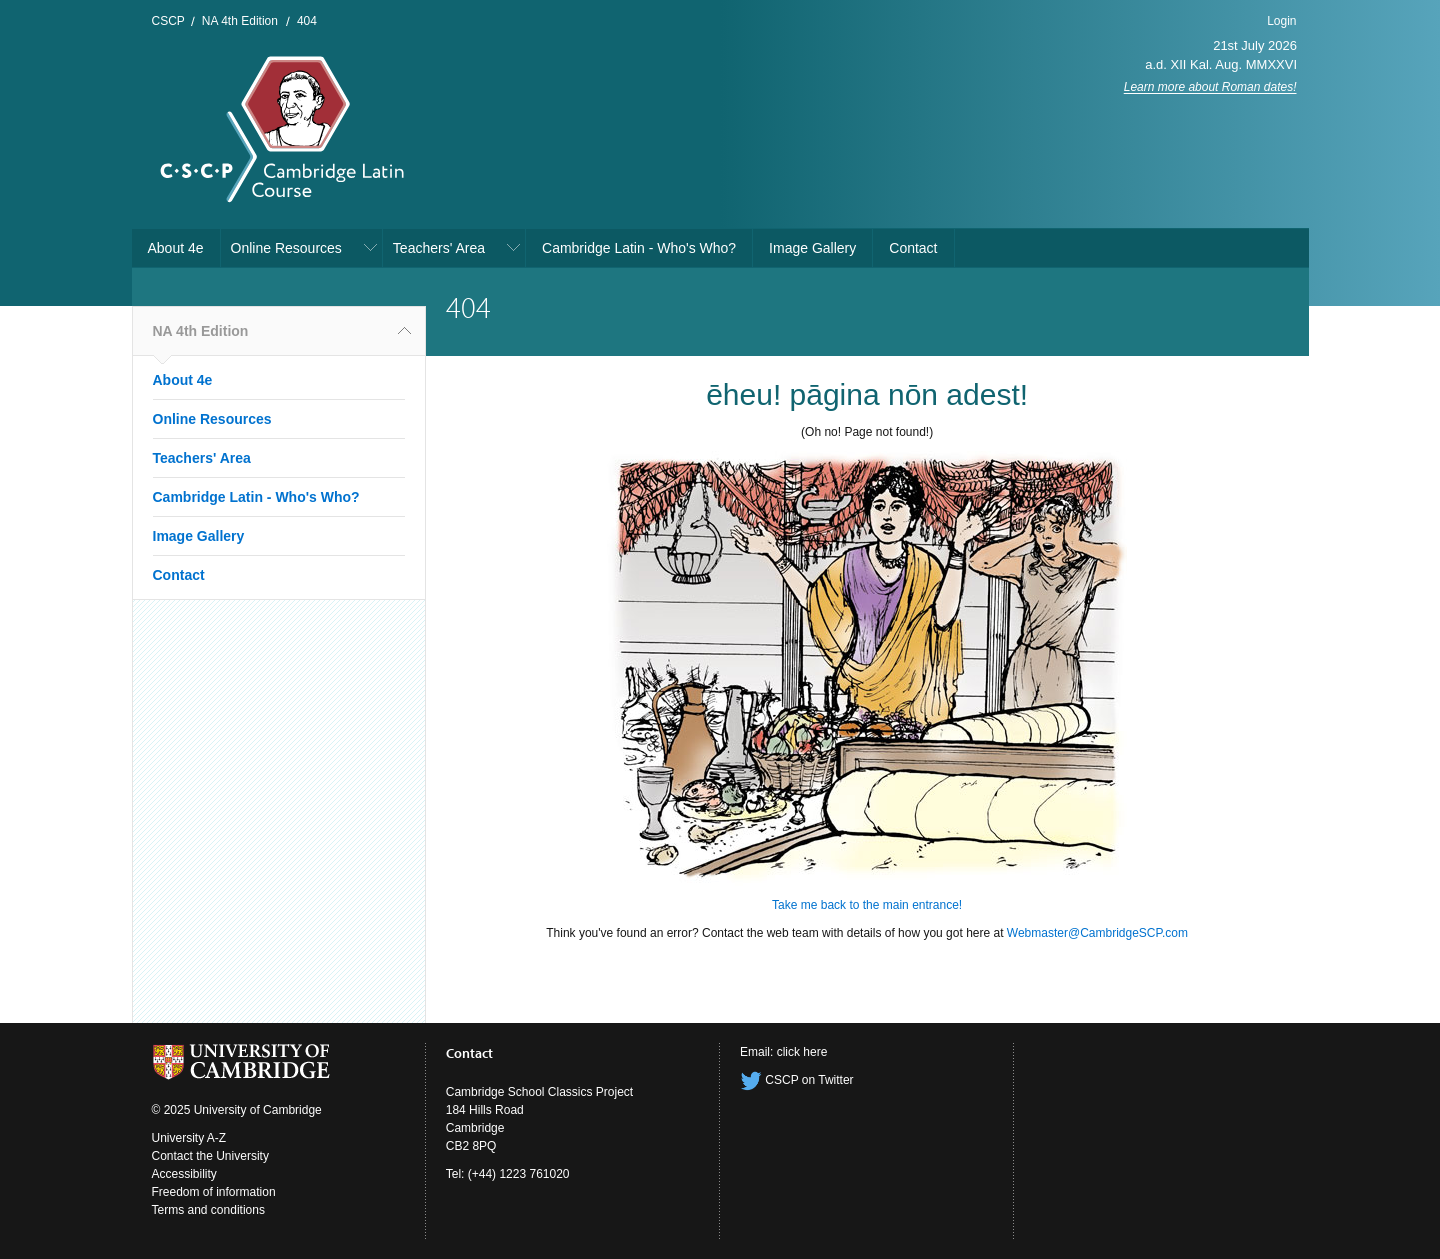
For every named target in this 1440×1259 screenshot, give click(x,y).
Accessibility (184, 1174)
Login (1281, 21)
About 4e (176, 248)
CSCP (168, 21)
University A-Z (189, 1138)
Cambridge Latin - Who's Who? (639, 248)
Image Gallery (812, 248)
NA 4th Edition (240, 21)
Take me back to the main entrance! (867, 905)
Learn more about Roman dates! (1210, 87)
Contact (913, 248)
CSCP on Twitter (797, 1080)
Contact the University (210, 1156)
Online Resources (286, 248)
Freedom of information (214, 1192)
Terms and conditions (208, 1210)
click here (802, 1052)
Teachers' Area (439, 248)
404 (307, 21)
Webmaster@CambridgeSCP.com (1097, 933)
